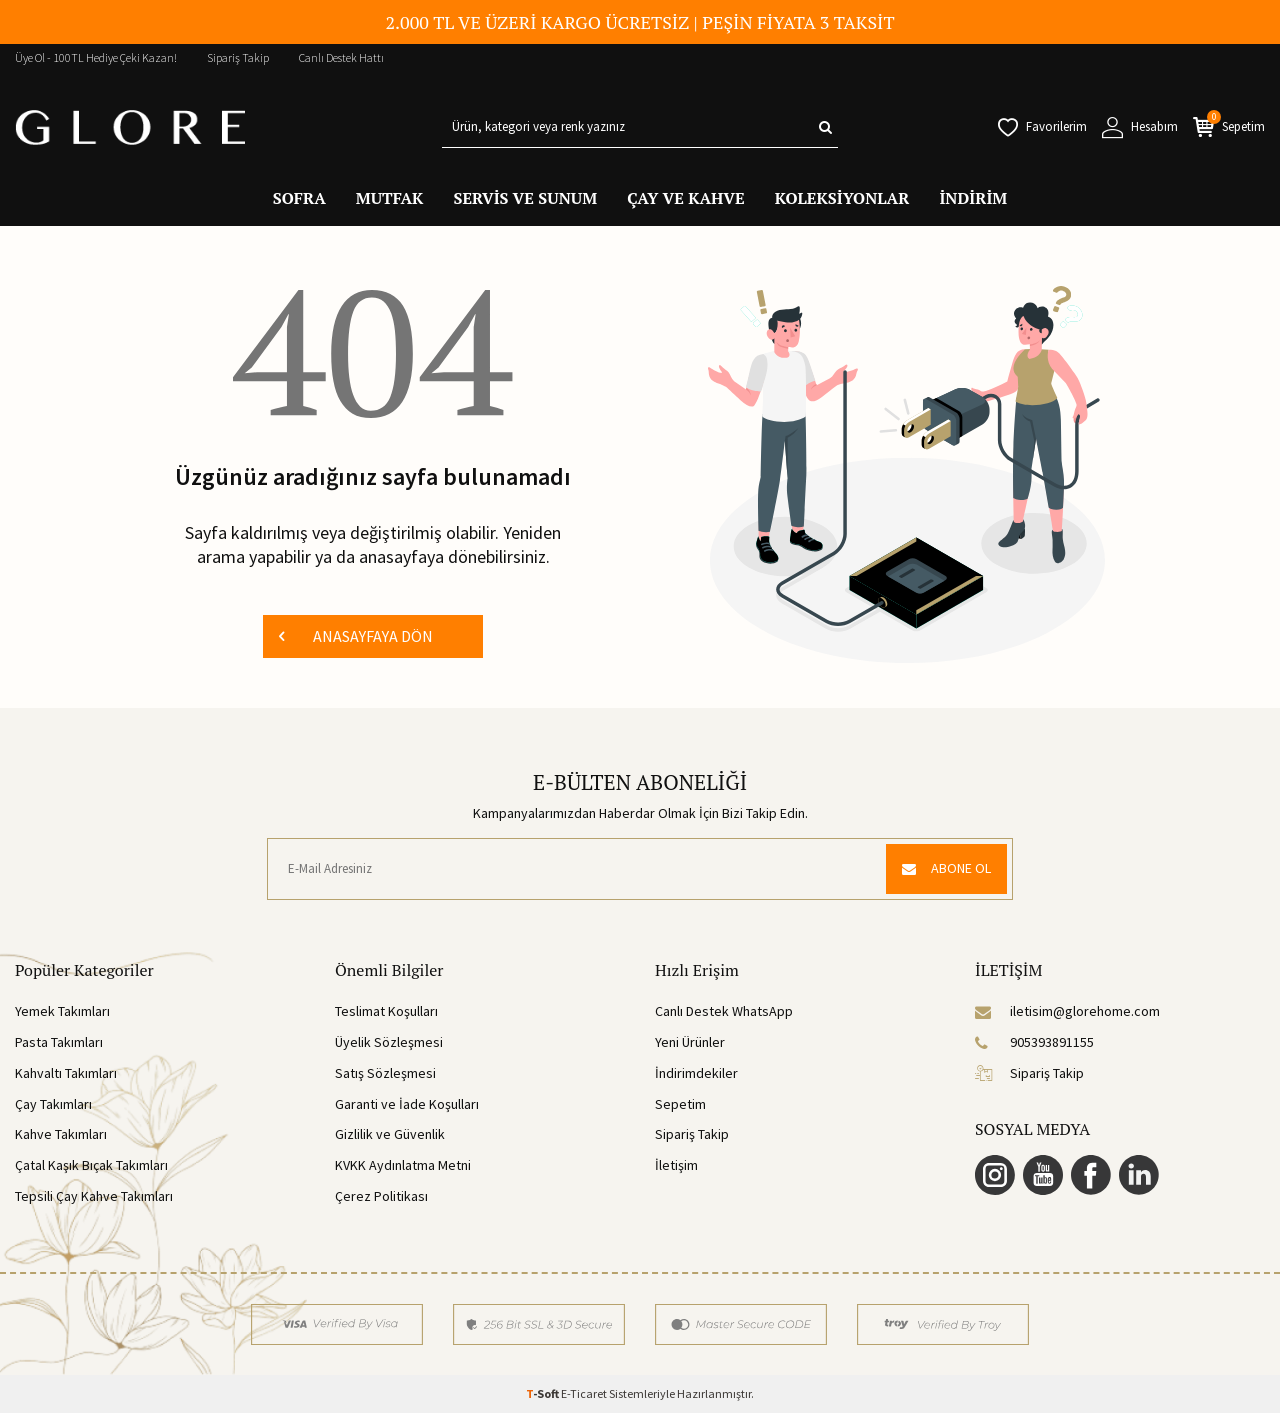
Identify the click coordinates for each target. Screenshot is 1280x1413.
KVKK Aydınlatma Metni (403, 1165)
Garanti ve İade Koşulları (407, 1104)
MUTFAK (390, 198)
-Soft (543, 1393)
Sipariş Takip (238, 57)
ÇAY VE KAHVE (686, 198)
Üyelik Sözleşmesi (389, 1042)
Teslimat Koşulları (386, 1011)
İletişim (676, 1165)
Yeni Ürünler (690, 1042)
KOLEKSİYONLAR (842, 198)
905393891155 (1034, 1042)
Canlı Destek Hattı (341, 57)
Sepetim (680, 1104)
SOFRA (299, 198)
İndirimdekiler (696, 1073)
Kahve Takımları (61, 1134)
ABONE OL (946, 868)
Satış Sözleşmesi (385, 1073)
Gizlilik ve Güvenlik (390, 1134)
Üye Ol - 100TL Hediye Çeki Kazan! (96, 57)
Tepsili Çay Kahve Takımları (94, 1196)
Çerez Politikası (381, 1196)
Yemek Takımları (62, 1011)
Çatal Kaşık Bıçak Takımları (91, 1165)
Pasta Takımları (59, 1042)
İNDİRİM (973, 198)
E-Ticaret (584, 1393)
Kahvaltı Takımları (66, 1073)
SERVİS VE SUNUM (525, 198)
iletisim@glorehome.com (1067, 1011)
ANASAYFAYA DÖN (356, 636)
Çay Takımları (53, 1104)
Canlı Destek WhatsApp (724, 1011)
